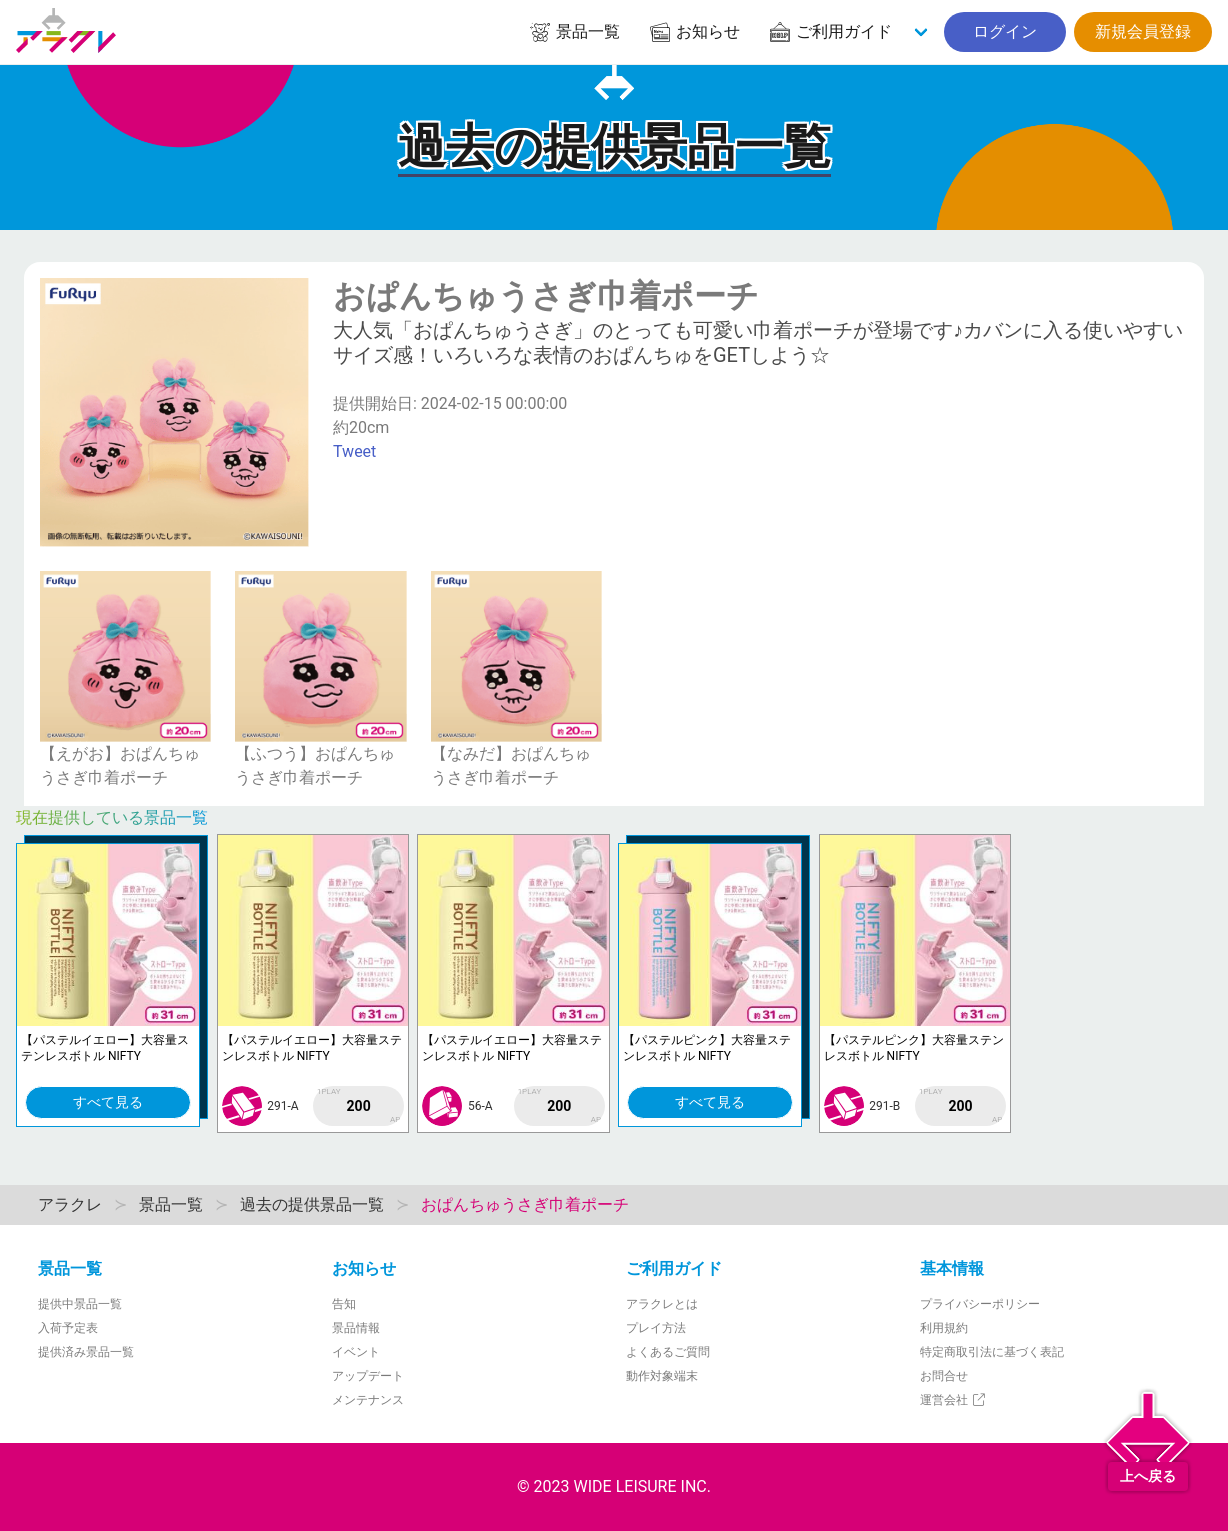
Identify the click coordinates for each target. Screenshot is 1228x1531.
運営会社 (953, 1400)
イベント (356, 1352)
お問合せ (944, 1376)
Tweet (354, 451)
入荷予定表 (68, 1328)
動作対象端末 (662, 1376)
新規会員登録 (1143, 31)
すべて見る (108, 1102)
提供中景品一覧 (80, 1304)
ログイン (1005, 31)
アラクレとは (662, 1304)
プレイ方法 (656, 1328)
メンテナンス (368, 1400)
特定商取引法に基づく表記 (992, 1352)
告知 (344, 1304)
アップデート (368, 1376)
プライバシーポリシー (980, 1304)
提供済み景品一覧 (86, 1352)
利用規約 (944, 1328)
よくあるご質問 (668, 1352)
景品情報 (356, 1328)
